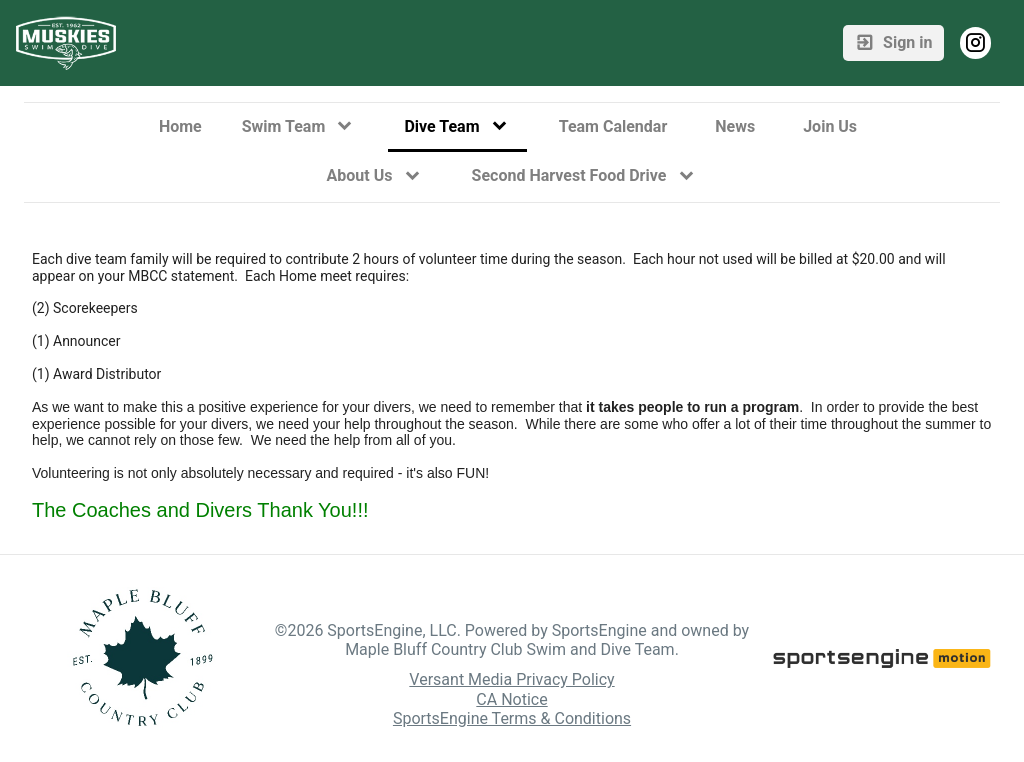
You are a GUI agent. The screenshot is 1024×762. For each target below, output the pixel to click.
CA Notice (511, 699)
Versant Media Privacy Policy (511, 679)
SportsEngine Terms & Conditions (512, 718)
